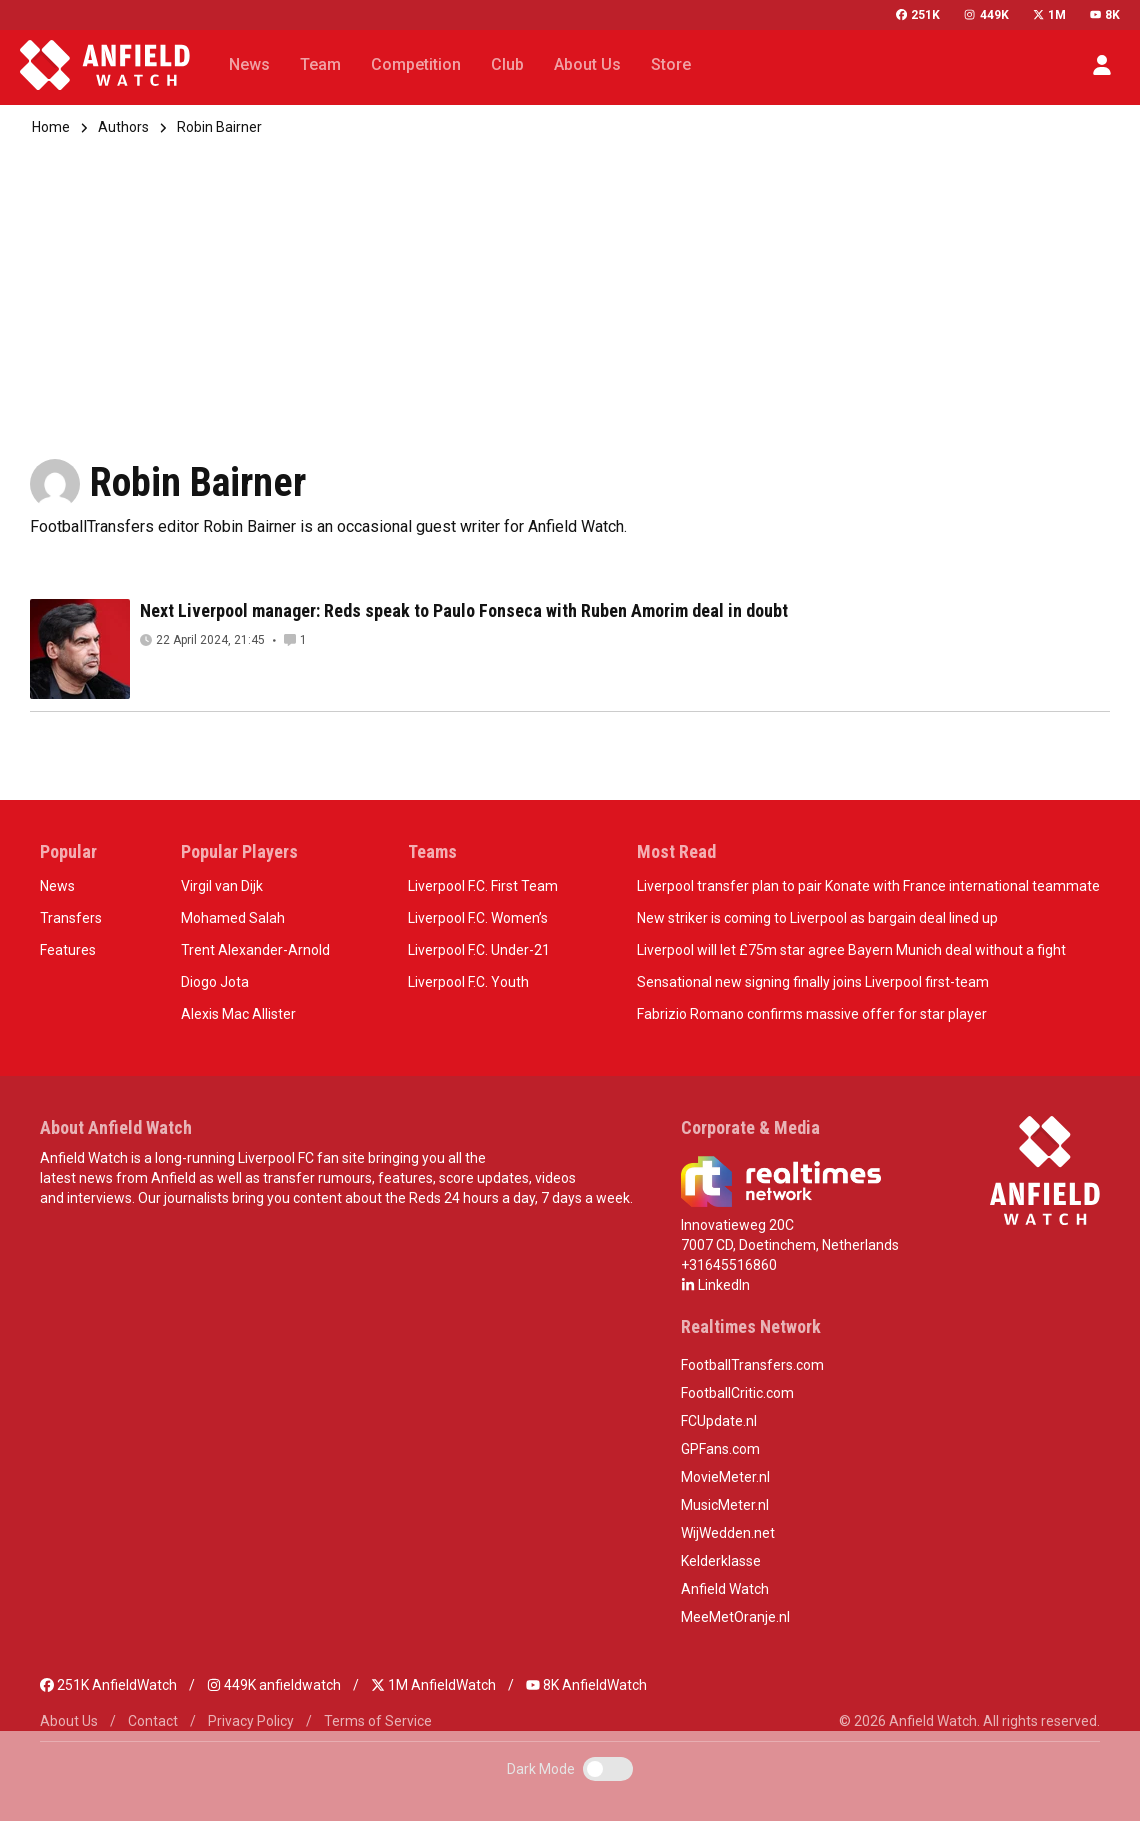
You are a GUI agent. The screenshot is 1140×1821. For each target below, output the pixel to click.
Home (51, 127)
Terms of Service (378, 1721)
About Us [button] (587, 64)
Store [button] (671, 64)
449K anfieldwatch (274, 1685)
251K (918, 15)
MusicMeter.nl (725, 1505)
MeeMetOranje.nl (735, 1617)
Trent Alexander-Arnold (255, 950)
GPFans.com (720, 1449)
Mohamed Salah (233, 918)
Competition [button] (416, 64)
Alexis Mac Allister (238, 1014)
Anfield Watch (725, 1589)
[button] (1102, 65)
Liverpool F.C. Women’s (478, 918)
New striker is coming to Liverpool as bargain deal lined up (817, 918)
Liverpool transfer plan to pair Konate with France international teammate (868, 886)
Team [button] (320, 64)
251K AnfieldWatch (108, 1685)
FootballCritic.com (737, 1393)
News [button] (249, 64)
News (57, 886)
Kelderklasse (721, 1561)
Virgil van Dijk (222, 886)
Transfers (71, 918)
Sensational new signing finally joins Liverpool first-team (813, 982)
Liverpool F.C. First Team (483, 886)
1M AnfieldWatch (433, 1685)
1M (1049, 15)
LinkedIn (715, 1285)
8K (1105, 15)
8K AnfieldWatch (586, 1685)
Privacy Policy (251, 1721)
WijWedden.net (728, 1533)
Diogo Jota (215, 982)
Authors (123, 127)
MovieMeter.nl (725, 1477)
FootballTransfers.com (752, 1365)
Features (68, 950)
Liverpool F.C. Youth (468, 982)
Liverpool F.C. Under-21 (479, 950)
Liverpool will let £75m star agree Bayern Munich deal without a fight (851, 950)
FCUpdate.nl (719, 1421)
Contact (153, 1721)
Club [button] (507, 64)
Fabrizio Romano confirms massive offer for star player (812, 1014)
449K (986, 15)
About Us (69, 1721)
